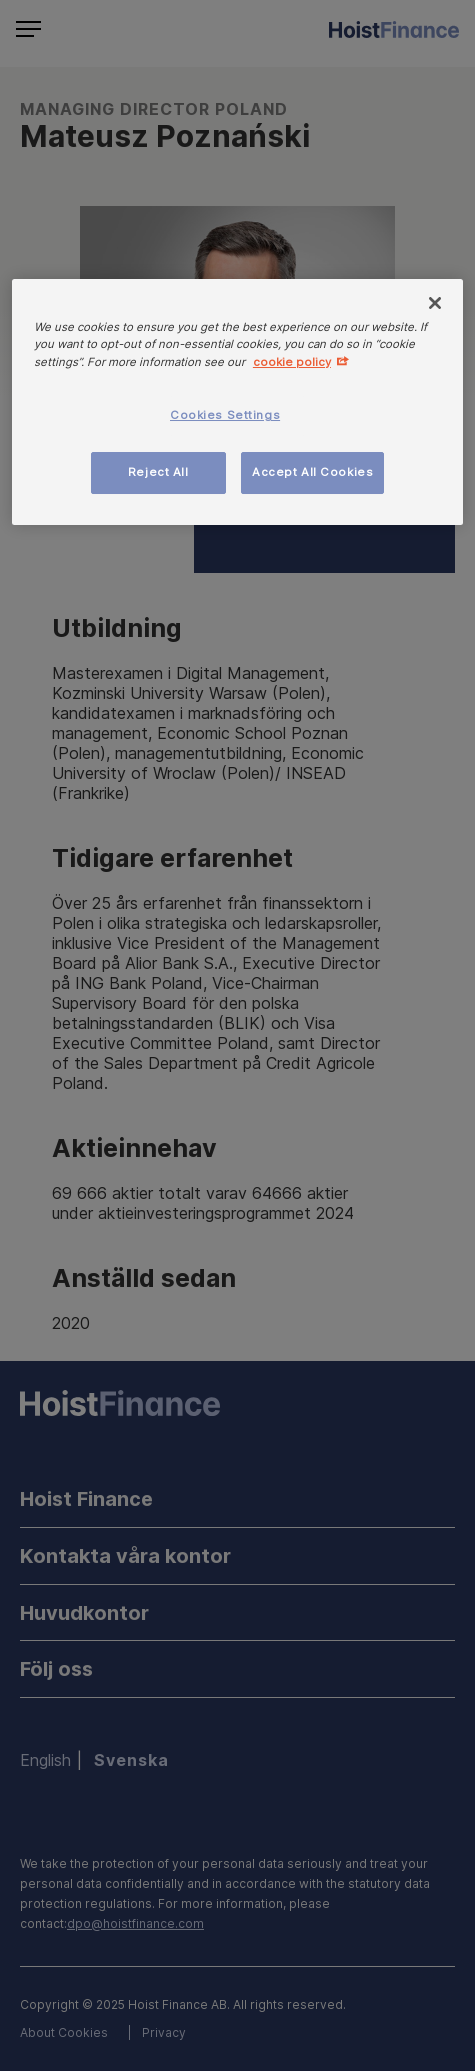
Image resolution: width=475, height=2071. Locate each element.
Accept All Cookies (312, 472)
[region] (237, 402)
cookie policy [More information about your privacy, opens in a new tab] (292, 362)
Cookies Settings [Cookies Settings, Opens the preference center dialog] (225, 415)
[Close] (435, 303)
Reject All (158, 472)
